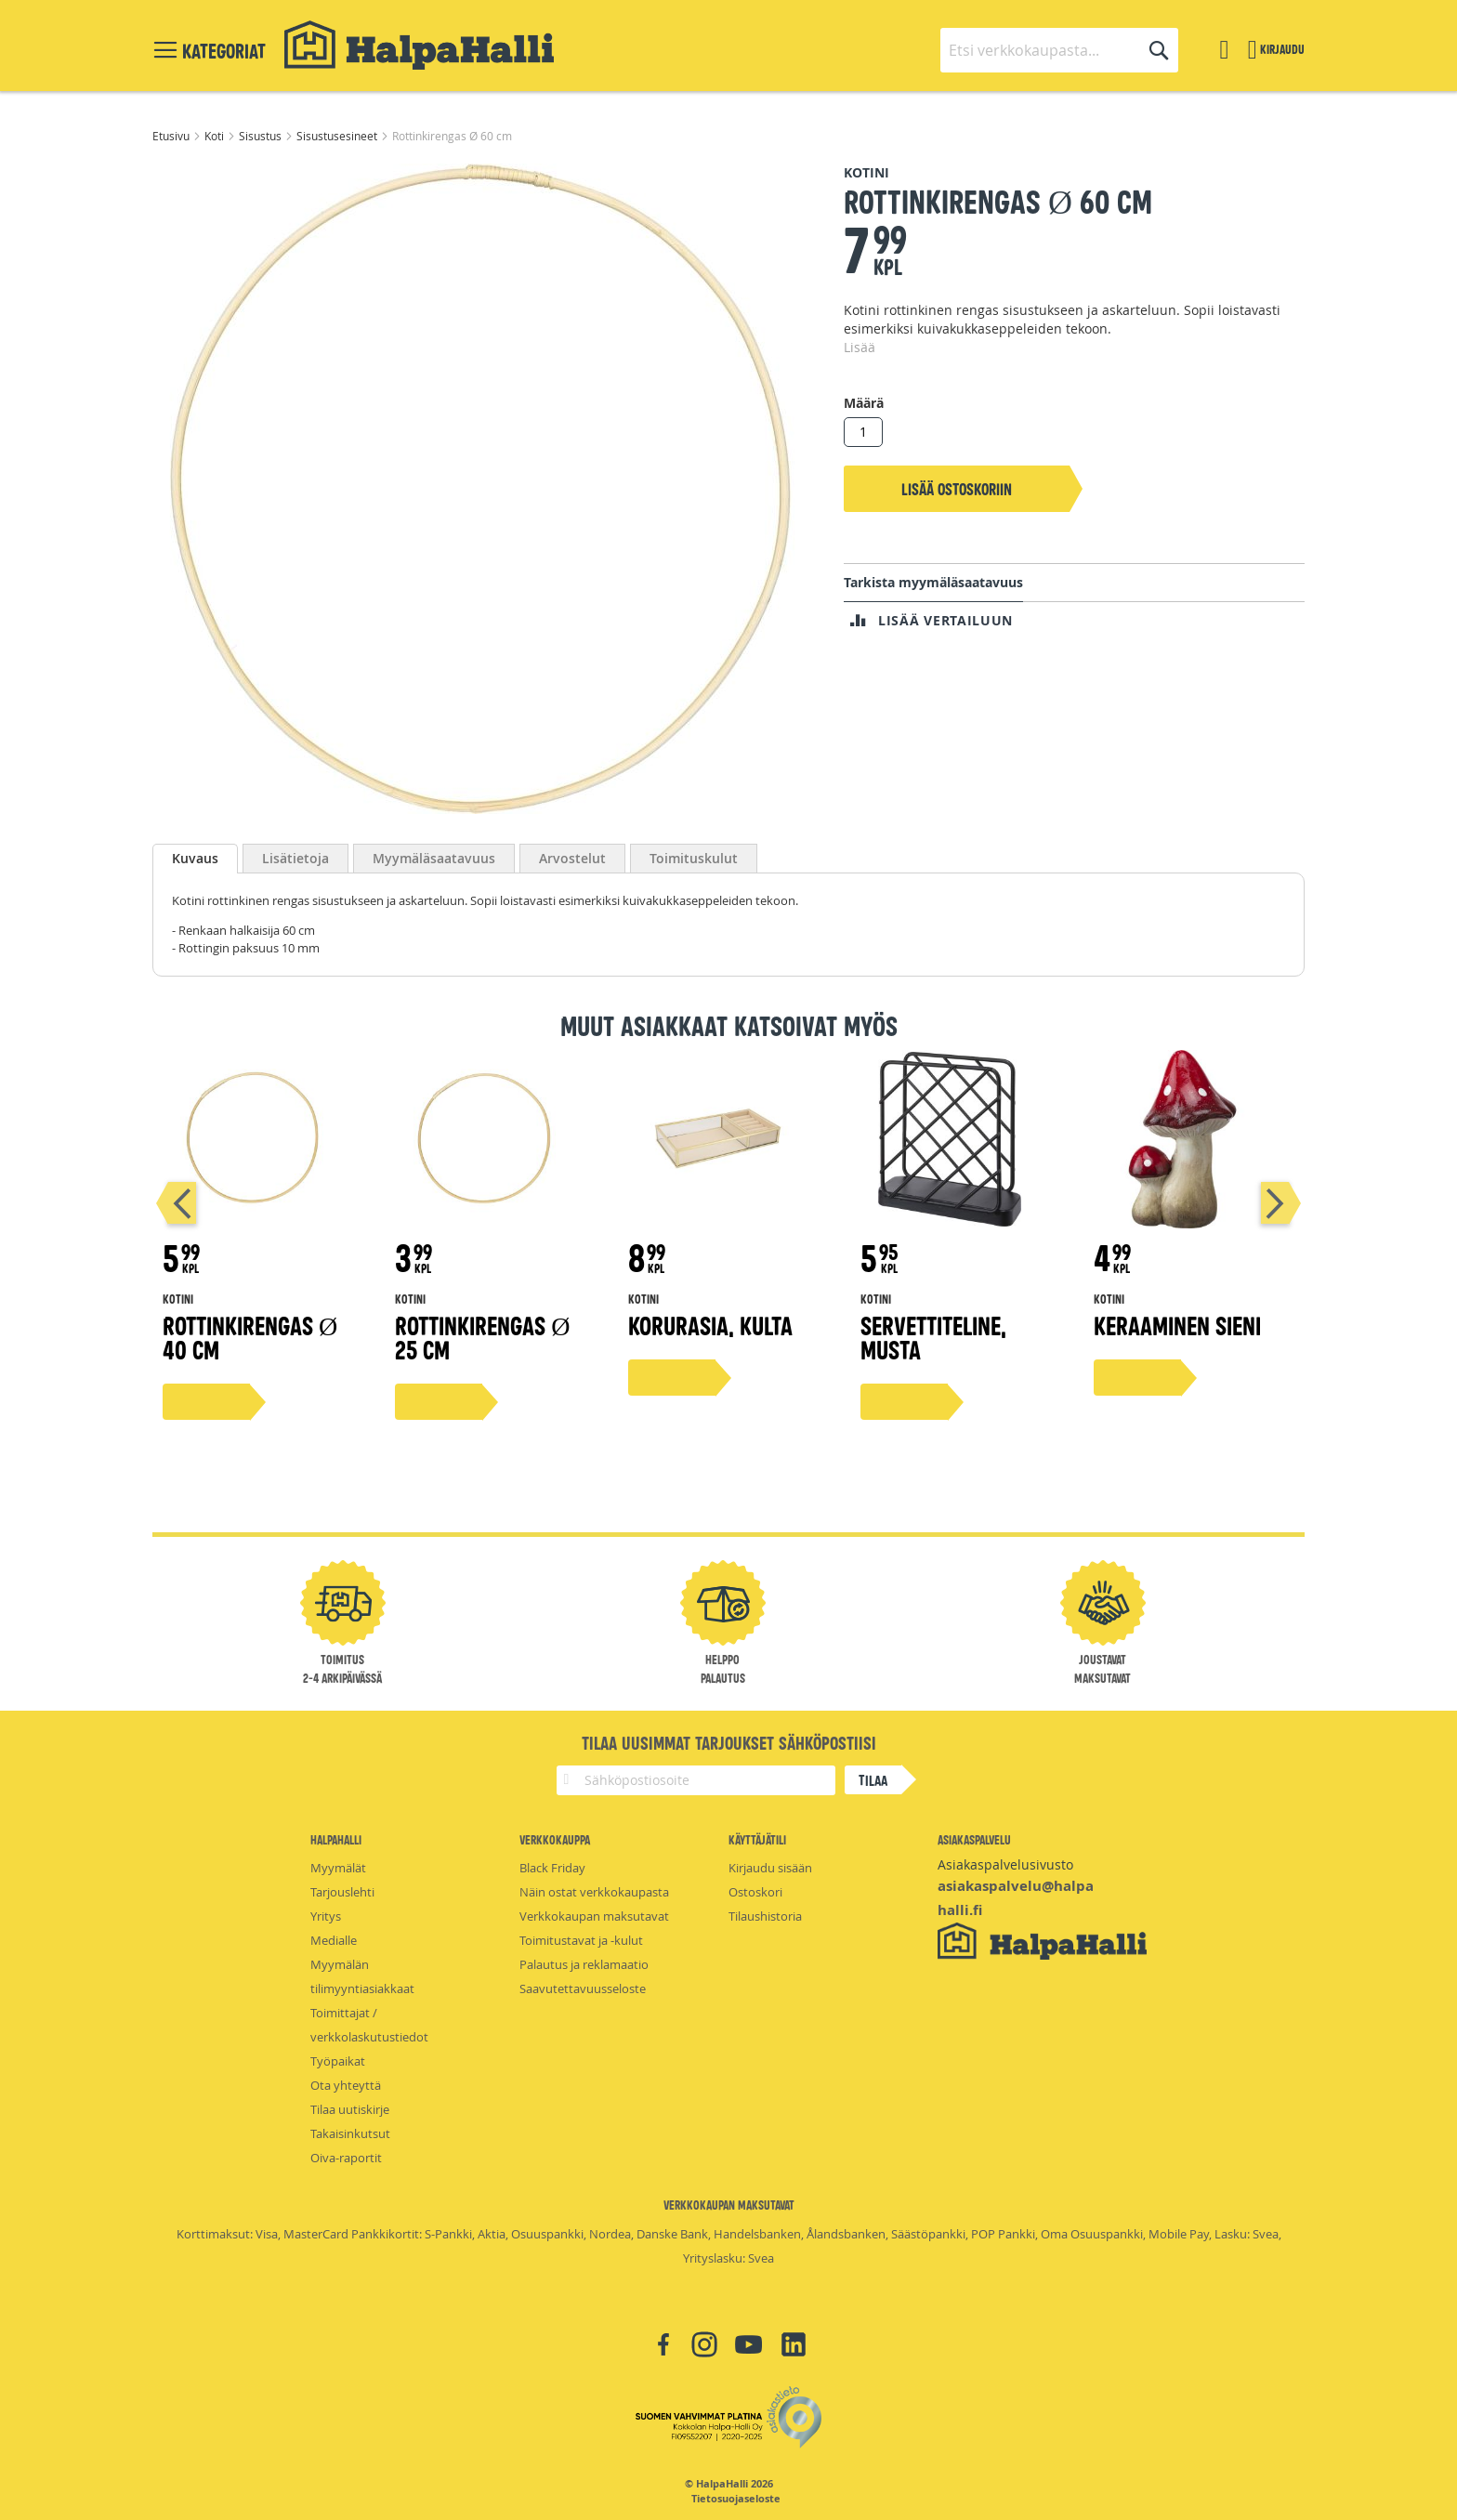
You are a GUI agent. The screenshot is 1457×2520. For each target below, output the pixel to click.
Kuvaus (195, 858)
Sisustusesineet (338, 135)
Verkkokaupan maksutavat (594, 1916)
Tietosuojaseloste (736, 2498)
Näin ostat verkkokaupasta (594, 1891)
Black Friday (552, 1867)
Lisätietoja (295, 858)
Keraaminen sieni (1177, 1324)
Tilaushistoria (765, 1916)
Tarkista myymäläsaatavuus (933, 582)
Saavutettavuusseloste (582, 1988)
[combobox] (1059, 50)
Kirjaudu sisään (770, 1867)
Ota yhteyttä (345, 2085)
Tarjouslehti (342, 1891)
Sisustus (261, 135)
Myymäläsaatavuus (434, 858)
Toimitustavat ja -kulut (581, 1940)
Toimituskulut (694, 858)
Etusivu (172, 135)
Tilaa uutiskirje (349, 2109)
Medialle (333, 1940)
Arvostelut (572, 858)
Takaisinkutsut (350, 2133)
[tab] (195, 858)
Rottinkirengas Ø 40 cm (250, 1336)
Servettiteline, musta (933, 1336)
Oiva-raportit (346, 2157)
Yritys (325, 1916)
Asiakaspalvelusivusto (1005, 1864)
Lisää (859, 347)
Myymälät (338, 1867)
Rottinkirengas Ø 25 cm (482, 1336)
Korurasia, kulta (710, 1324)
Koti (215, 135)
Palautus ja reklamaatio (584, 1964)
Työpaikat (337, 2061)
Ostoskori (755, 1891)
